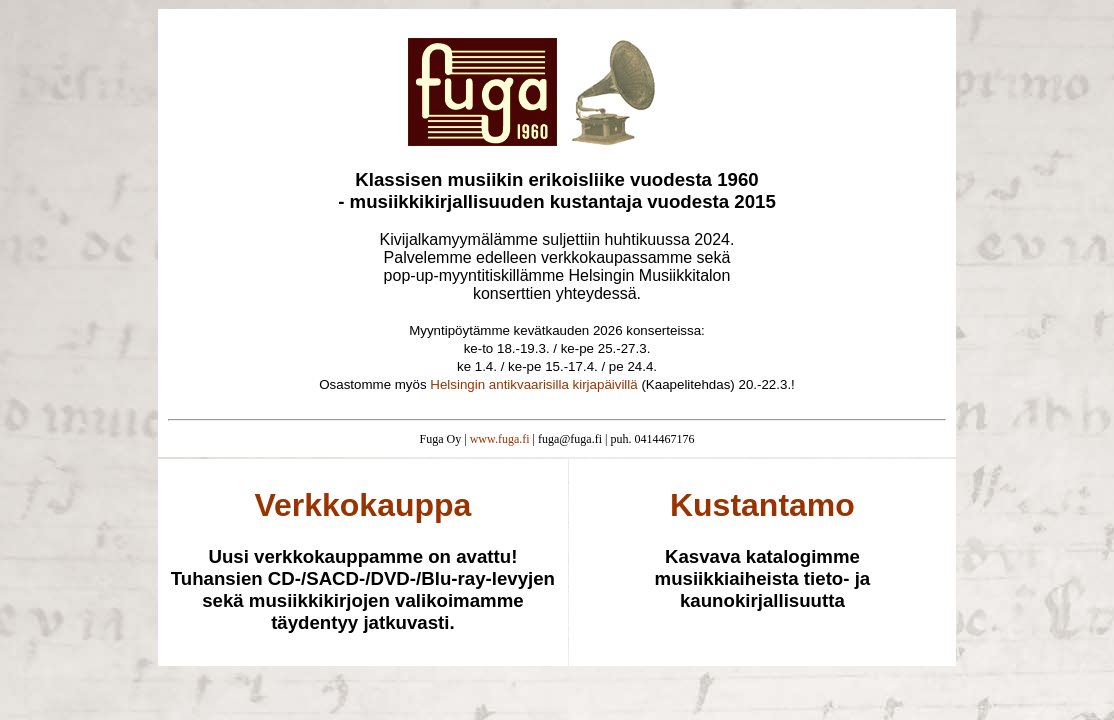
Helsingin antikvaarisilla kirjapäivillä (533, 384)
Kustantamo (762, 505)
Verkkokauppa (362, 505)
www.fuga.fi (500, 439)
